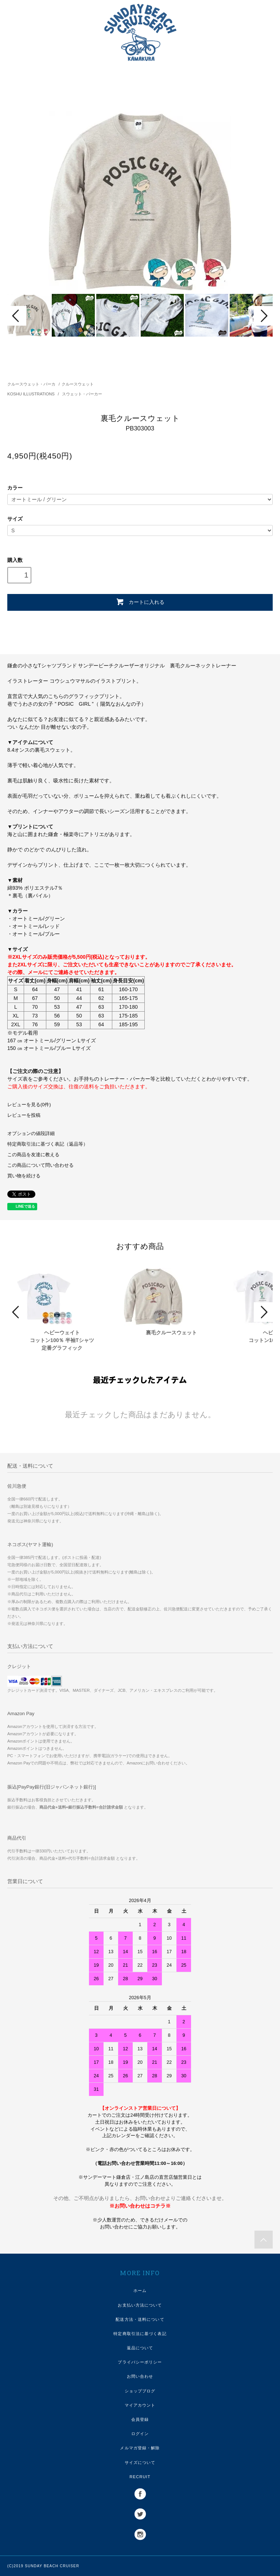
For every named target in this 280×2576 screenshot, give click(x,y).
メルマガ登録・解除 (140, 2448)
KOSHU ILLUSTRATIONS (31, 394)
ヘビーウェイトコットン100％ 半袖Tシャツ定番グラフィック (62, 1340)
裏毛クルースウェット (171, 1332)
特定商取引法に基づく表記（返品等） (47, 1144)
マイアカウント (140, 2405)
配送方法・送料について (140, 2319)
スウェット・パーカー (82, 394)
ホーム (140, 2290)
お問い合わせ (140, 2376)
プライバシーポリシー (140, 2362)
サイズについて (140, 2462)
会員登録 (140, 2419)
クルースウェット (78, 384)
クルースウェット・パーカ (31, 384)
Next (263, 316)
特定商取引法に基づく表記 (139, 2333)
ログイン (140, 2433)
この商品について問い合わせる (40, 1165)
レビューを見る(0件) (29, 1104)
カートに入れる (140, 601)
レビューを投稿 (23, 1115)
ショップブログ (140, 2391)
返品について (140, 2348)
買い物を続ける (23, 1175)
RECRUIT (140, 2477)
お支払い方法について (140, 2305)
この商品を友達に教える (33, 1154)
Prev (16, 316)
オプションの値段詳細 (31, 1133)
